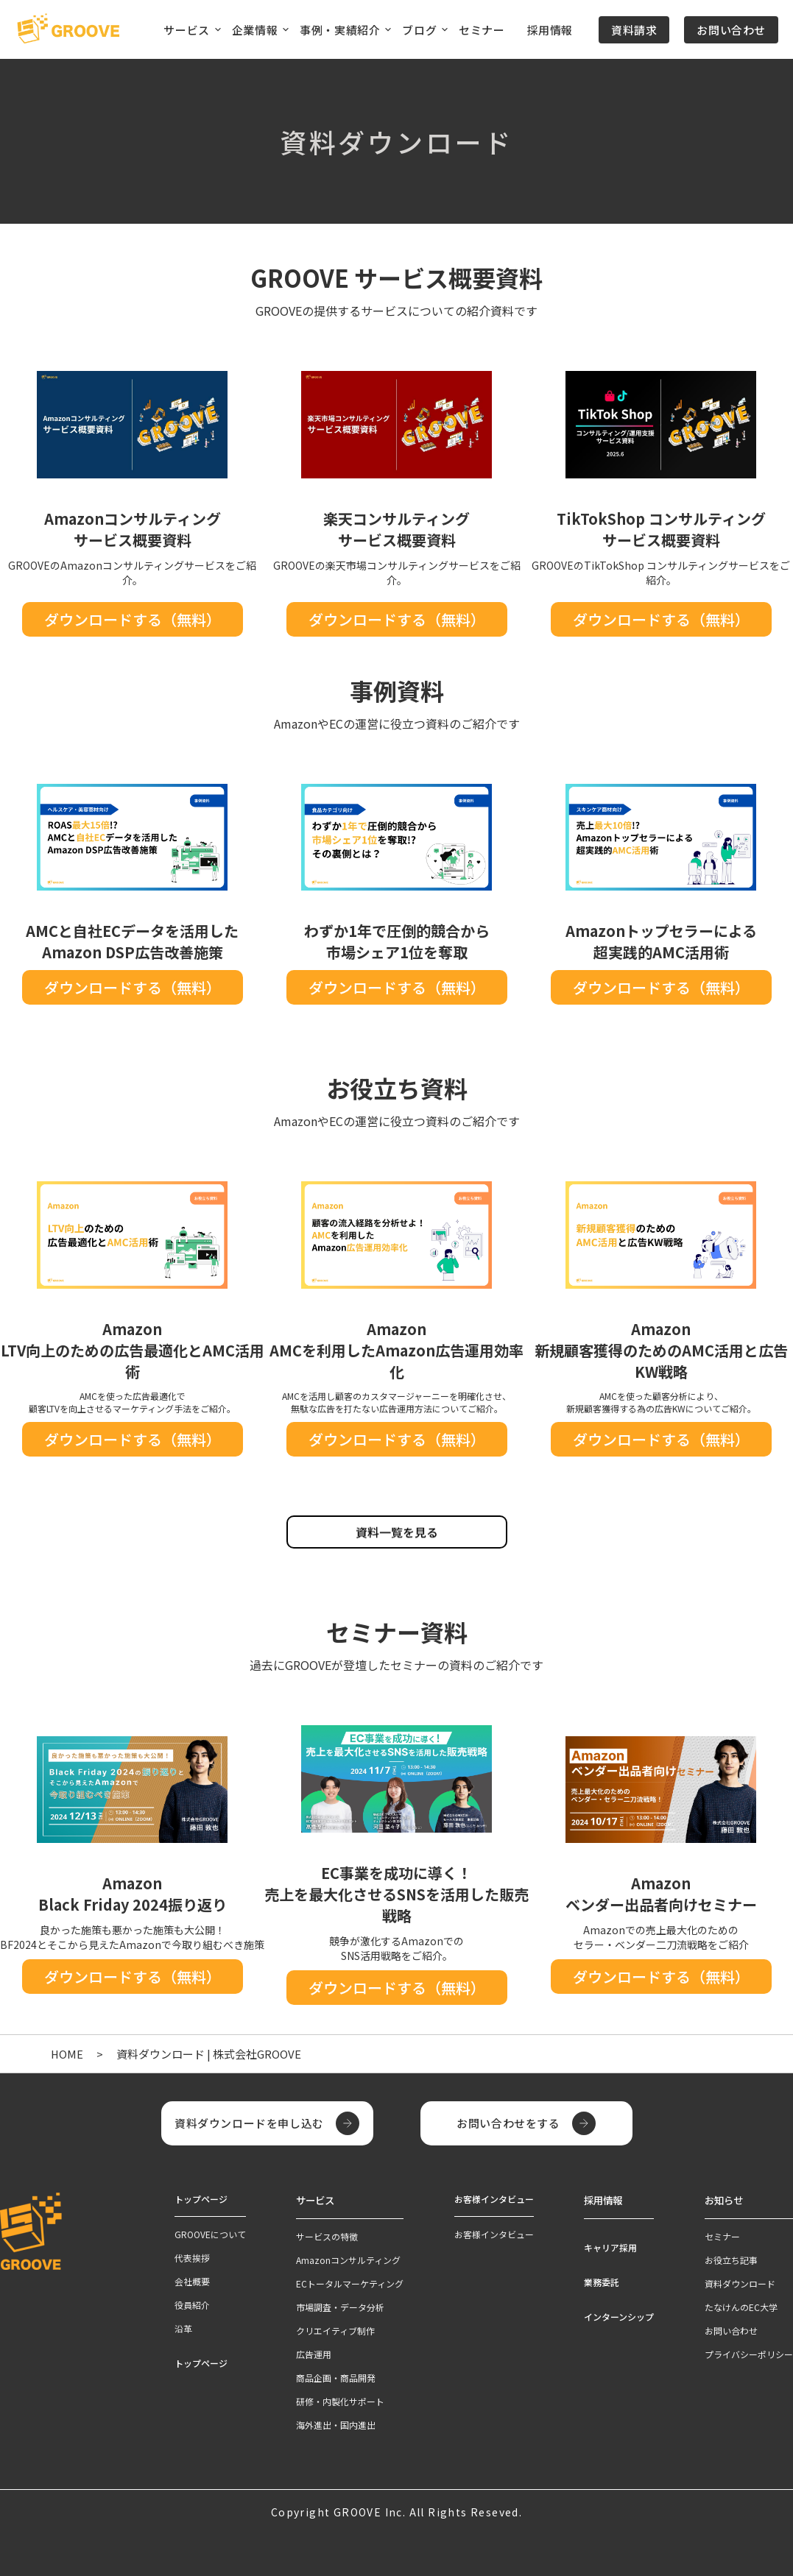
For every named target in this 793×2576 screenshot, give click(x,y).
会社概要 (192, 2281)
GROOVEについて (210, 2234)
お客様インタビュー (494, 2234)
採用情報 (550, 30)
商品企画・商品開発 (336, 2375)
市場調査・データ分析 (340, 2305)
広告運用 (313, 2352)
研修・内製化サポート (340, 2399)
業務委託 (601, 2280)
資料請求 (634, 30)
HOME (67, 2054)
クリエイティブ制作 (335, 2328)
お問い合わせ (731, 30)
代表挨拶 (192, 2257)
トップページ (201, 2363)
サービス (313, 2199)
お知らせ (722, 2199)
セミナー (481, 30)
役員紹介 (192, 2305)
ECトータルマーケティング (349, 2281)
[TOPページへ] (68, 29)
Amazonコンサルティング (348, 2257)
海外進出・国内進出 (336, 2422)
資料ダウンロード (740, 2281)
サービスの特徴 (327, 2234)
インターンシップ (619, 2314)
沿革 (183, 2328)
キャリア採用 (610, 2245)
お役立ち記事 (731, 2257)
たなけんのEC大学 (741, 2305)
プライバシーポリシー (749, 2352)
